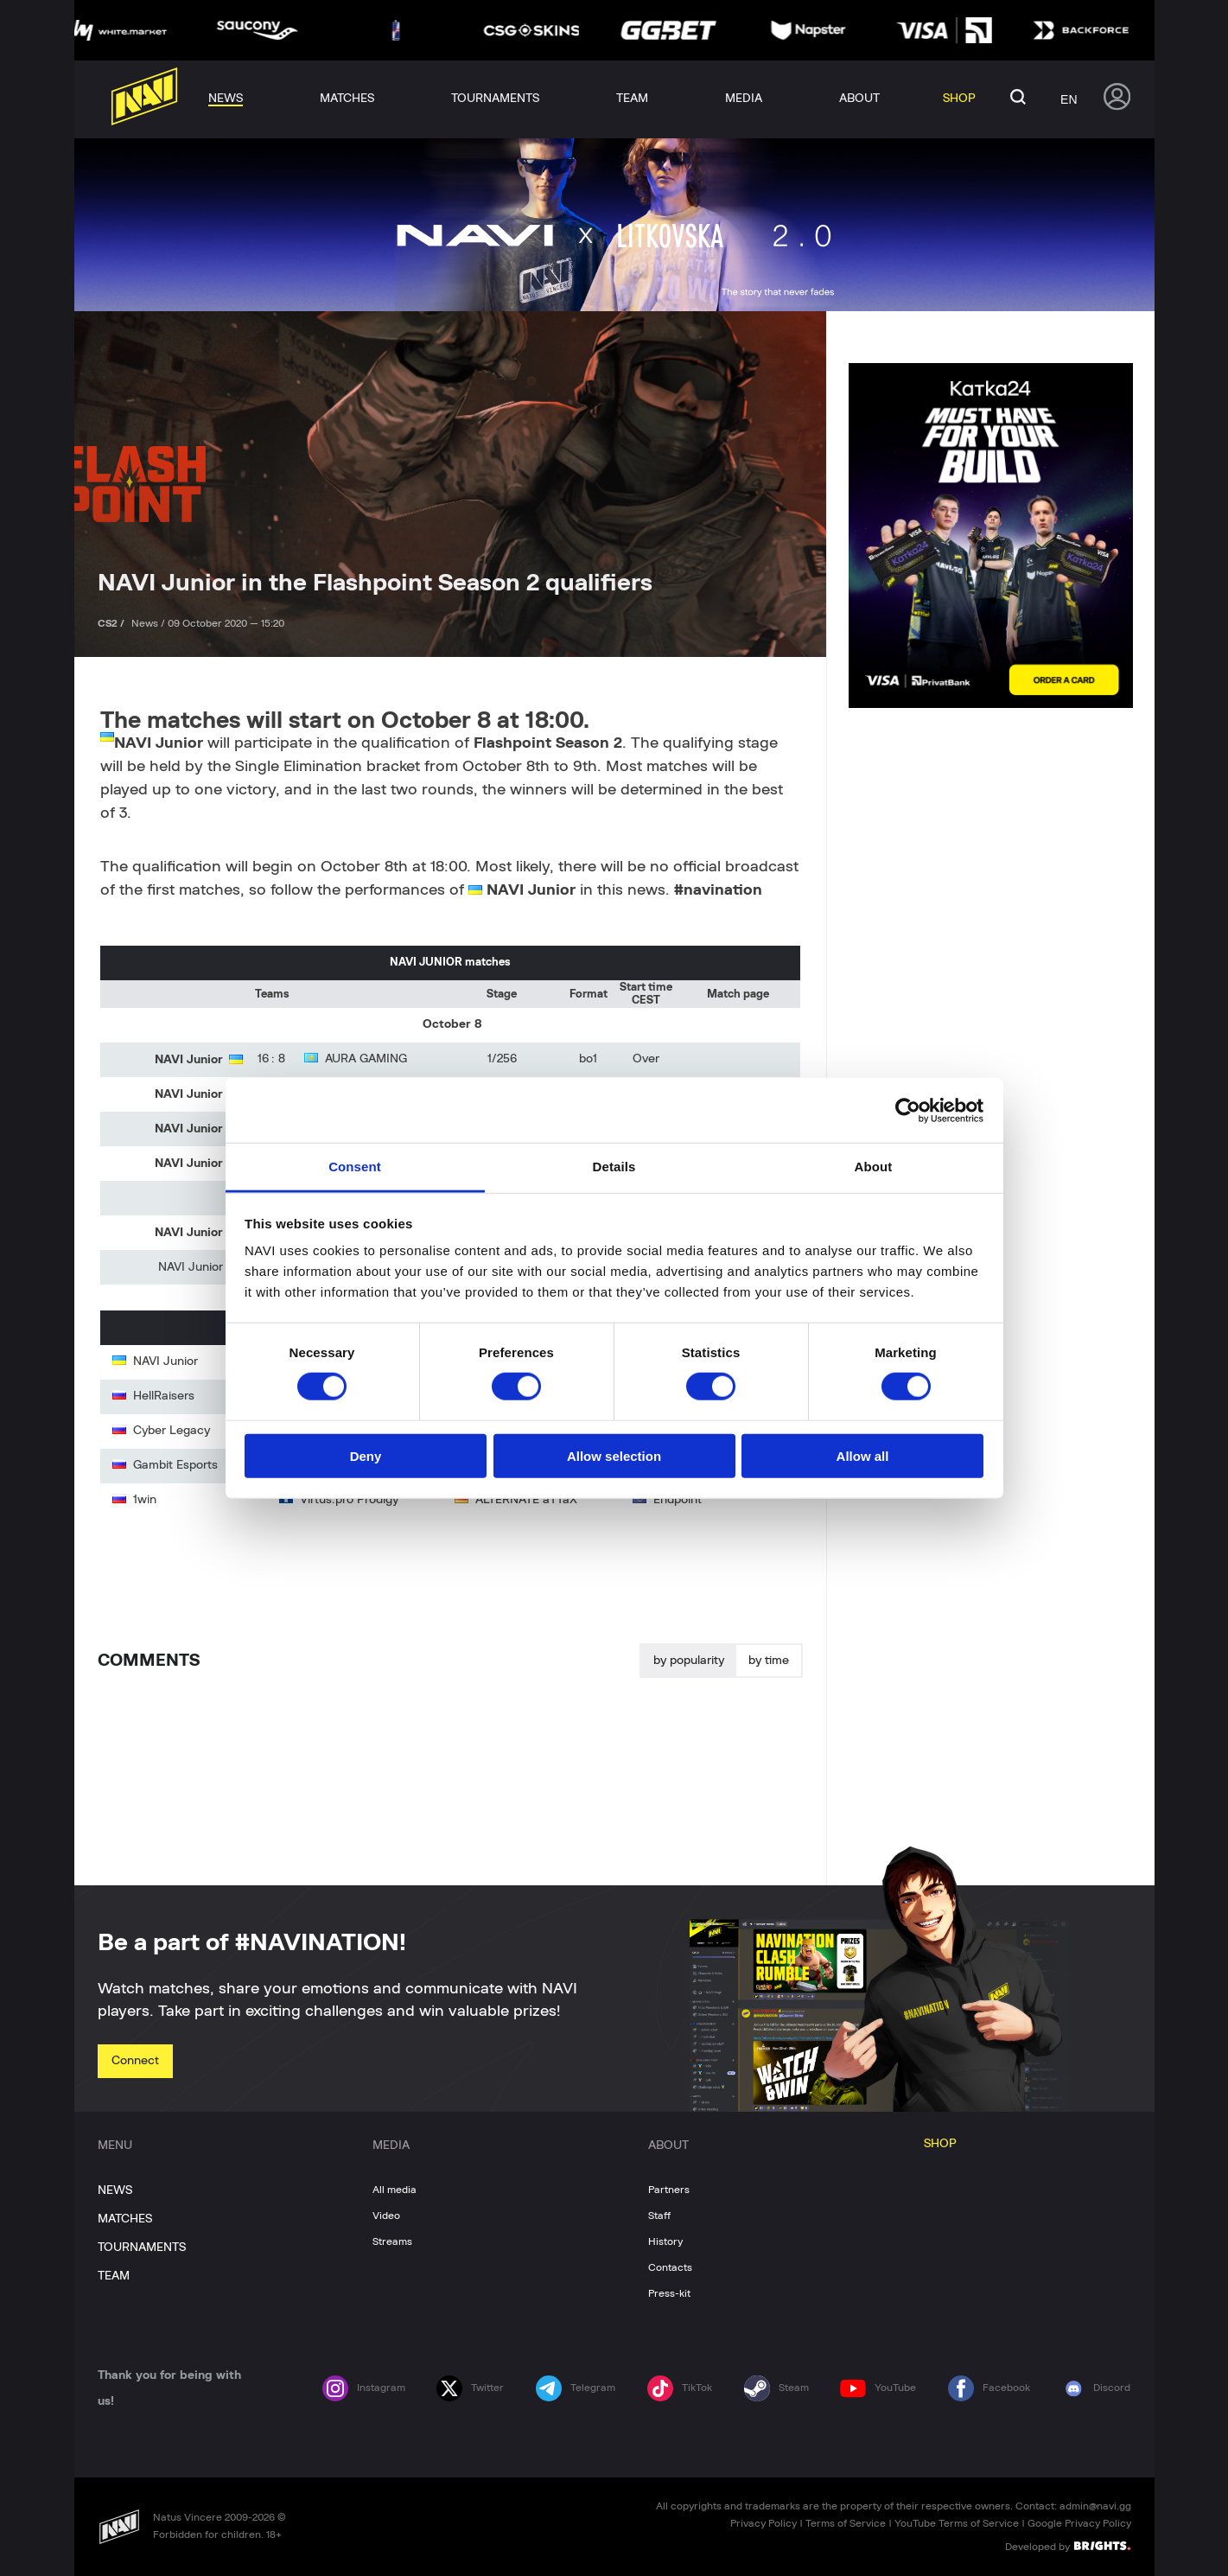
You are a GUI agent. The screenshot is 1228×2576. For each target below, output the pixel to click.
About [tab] (874, 1166)
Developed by (1067, 2545)
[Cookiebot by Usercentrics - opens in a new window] (907, 1110)
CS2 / (112, 623)
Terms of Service (845, 2523)
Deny (366, 1456)
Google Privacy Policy (1079, 2523)
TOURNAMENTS (142, 2247)
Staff (659, 2215)
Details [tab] (614, 1166)
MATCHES (125, 2219)
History (665, 2241)
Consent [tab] (354, 1166)
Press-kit (669, 2293)
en (1068, 99)
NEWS (115, 2190)
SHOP (940, 2144)
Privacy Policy (763, 2523)
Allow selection (614, 1456)
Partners (669, 2189)
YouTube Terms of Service (956, 2523)
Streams (392, 2241)
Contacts (670, 2267)
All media (394, 2189)
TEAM (114, 2276)
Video (386, 2215)
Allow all (863, 1456)
